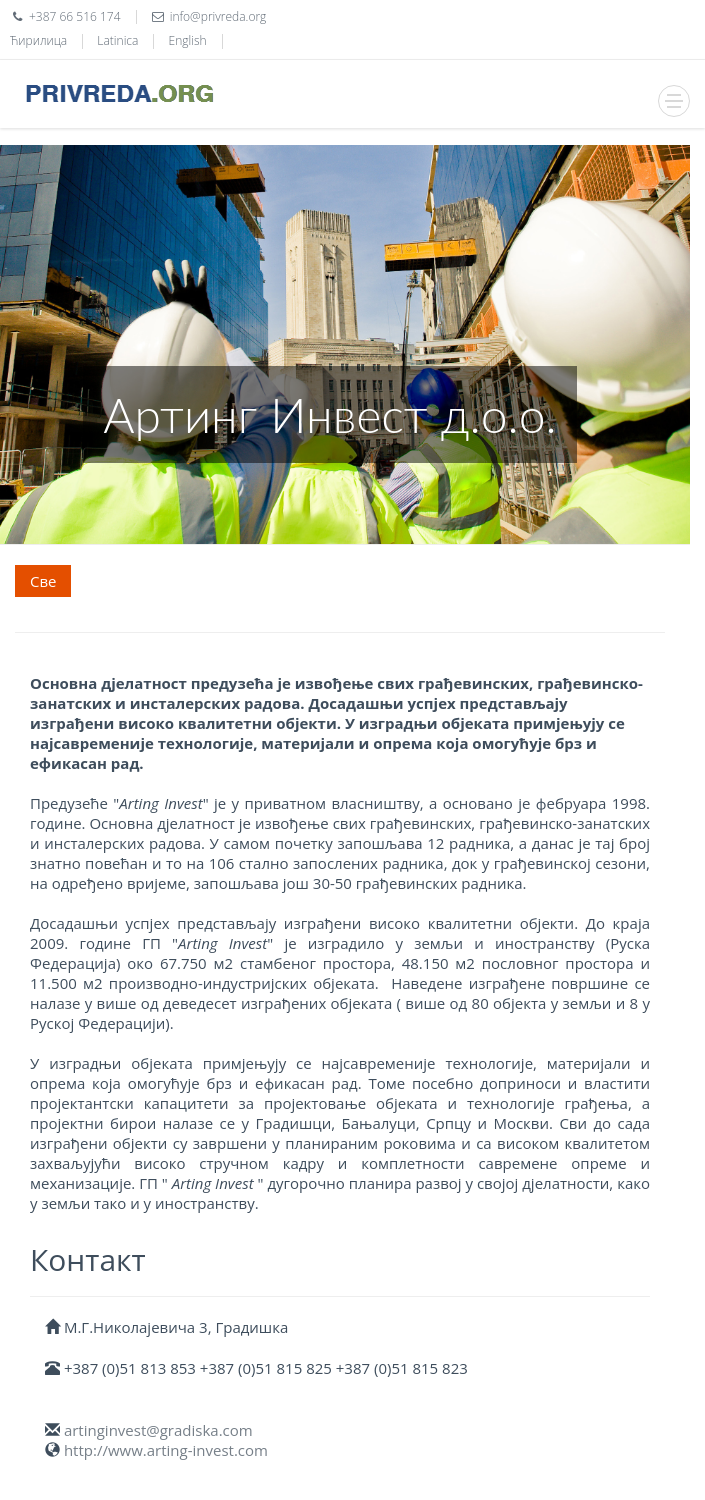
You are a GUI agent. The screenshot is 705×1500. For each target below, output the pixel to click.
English (188, 40)
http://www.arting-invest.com (166, 1450)
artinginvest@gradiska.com (158, 1430)
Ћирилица (38, 40)
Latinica (117, 40)
